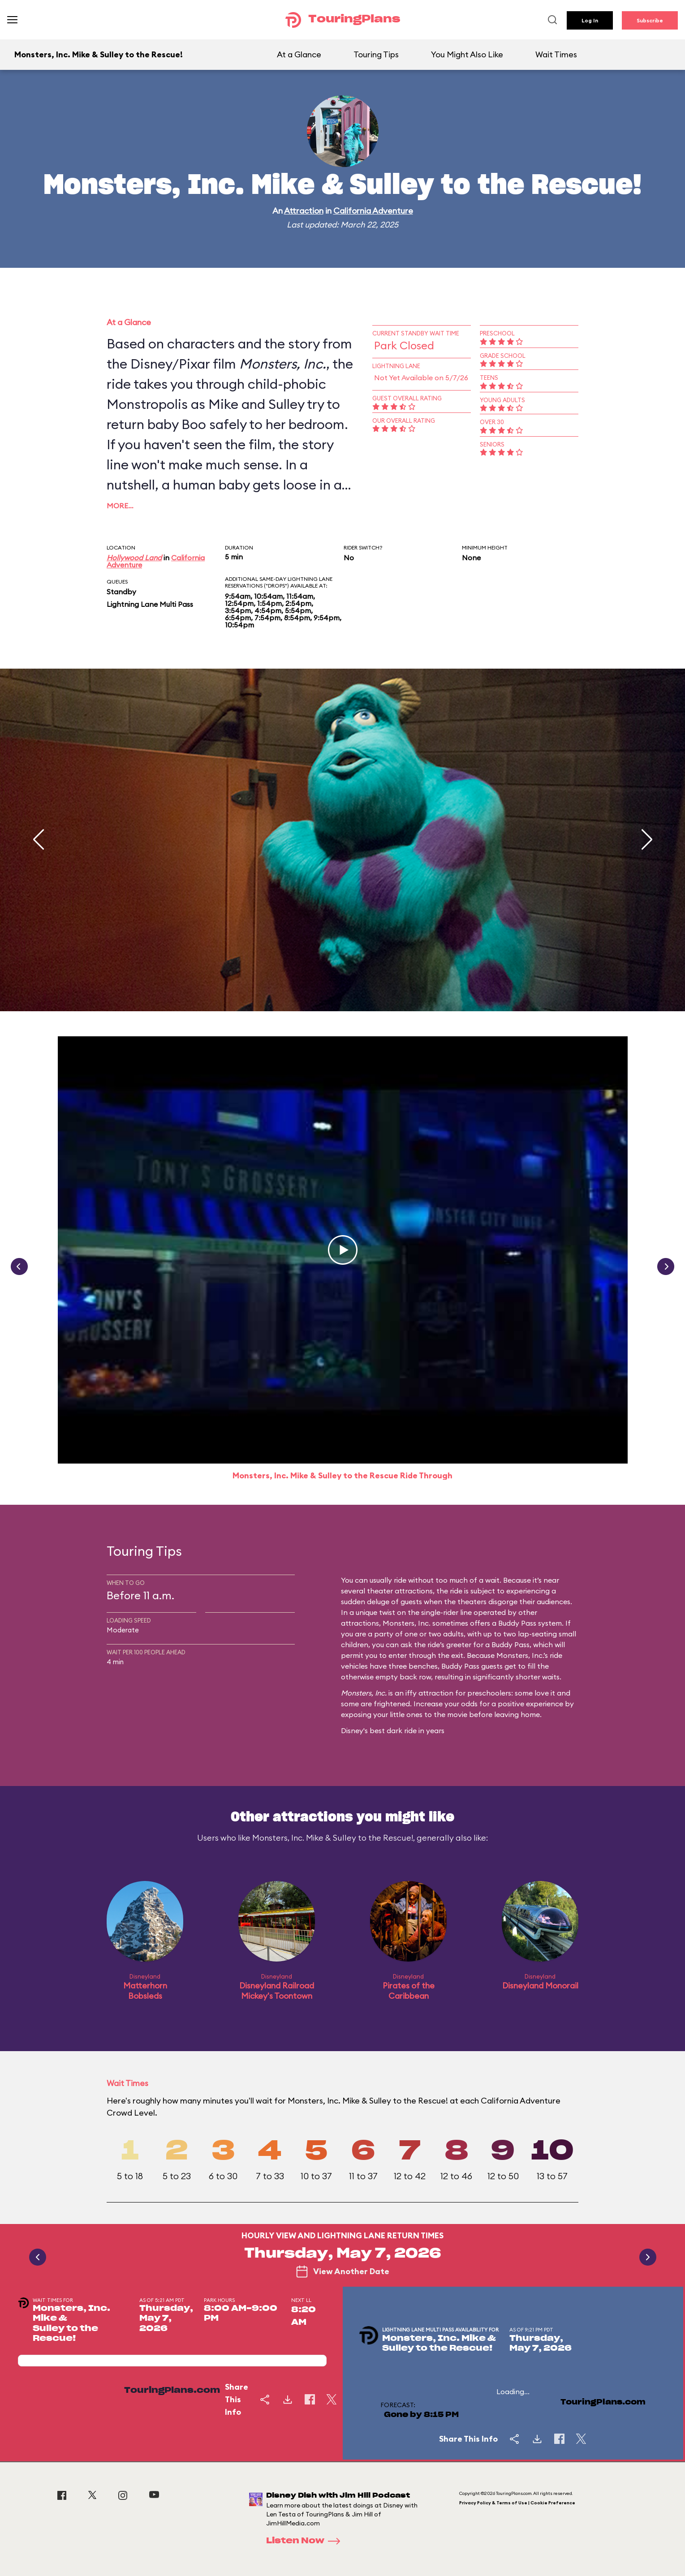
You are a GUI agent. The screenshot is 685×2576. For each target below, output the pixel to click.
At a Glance (299, 54)
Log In (590, 20)
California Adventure (373, 211)
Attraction (303, 211)
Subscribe (650, 20)
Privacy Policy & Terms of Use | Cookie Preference (517, 2503)
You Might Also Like (467, 54)
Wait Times (556, 54)
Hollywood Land (134, 557)
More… (120, 505)
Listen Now (306, 2541)
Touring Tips (376, 54)
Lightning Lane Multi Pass (150, 604)
